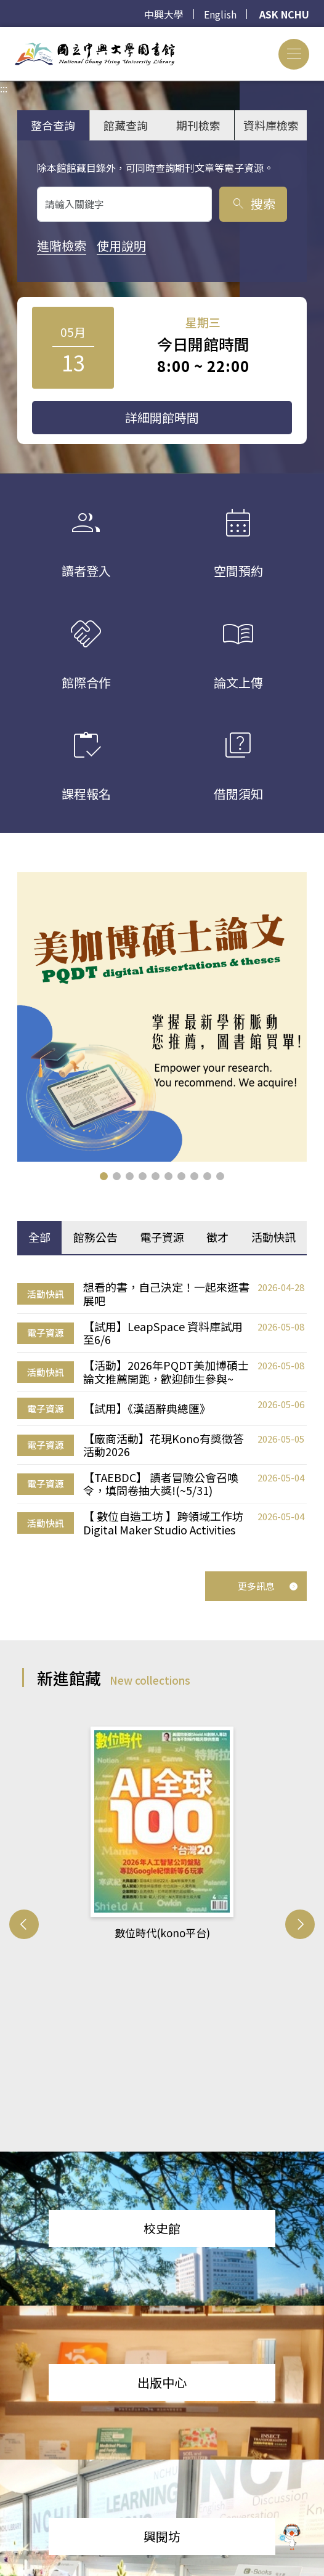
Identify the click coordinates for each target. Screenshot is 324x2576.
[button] (104, 1176)
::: (3, 34)
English (220, 14)
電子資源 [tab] (162, 1237)
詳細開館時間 (162, 417)
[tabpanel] (162, 1408)
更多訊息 (268, 1585)
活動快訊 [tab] (273, 1237)
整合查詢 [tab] (53, 125)
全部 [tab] (39, 1237)
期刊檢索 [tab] (198, 125)
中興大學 (164, 14)
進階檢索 (61, 245)
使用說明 (121, 245)
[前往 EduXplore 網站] (290, 2537)
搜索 (253, 204)
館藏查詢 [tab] (125, 125)
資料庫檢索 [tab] (271, 125)
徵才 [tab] (217, 1237)
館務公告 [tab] (95, 1237)
